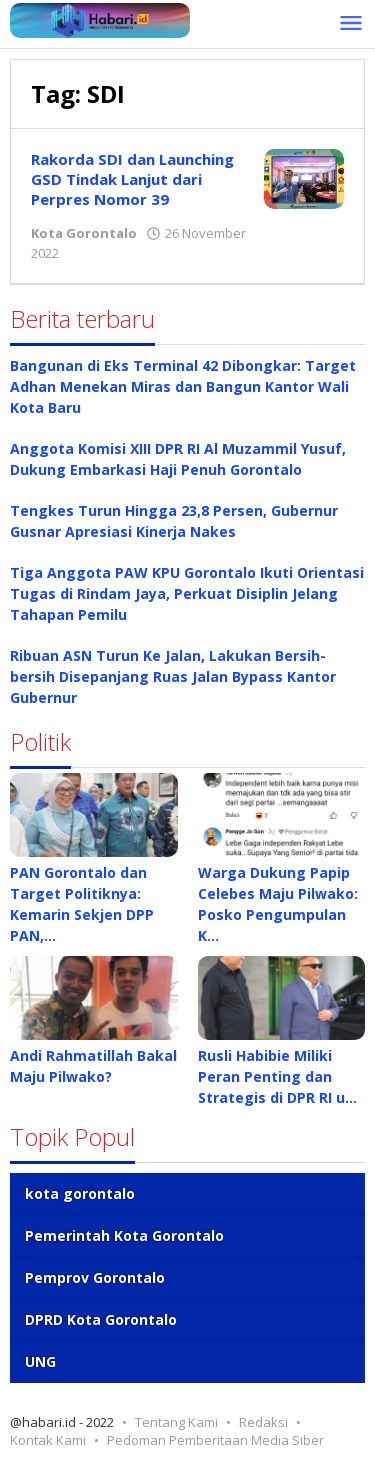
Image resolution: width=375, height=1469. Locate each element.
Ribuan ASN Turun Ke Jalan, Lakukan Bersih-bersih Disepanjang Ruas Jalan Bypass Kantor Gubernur (173, 676)
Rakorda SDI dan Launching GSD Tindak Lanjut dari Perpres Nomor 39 (132, 179)
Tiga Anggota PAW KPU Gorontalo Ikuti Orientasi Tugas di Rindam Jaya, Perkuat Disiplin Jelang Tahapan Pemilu (187, 593)
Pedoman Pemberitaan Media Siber (215, 1440)
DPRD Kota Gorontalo (101, 1319)
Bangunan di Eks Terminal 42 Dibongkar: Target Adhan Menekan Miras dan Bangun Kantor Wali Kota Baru (183, 386)
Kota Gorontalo (84, 233)
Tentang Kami (176, 1422)
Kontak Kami (48, 1440)
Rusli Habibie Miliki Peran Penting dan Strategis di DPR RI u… (277, 1076)
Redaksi (263, 1422)
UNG (40, 1361)
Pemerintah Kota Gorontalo (124, 1235)
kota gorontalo (80, 1193)
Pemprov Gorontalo (95, 1277)
